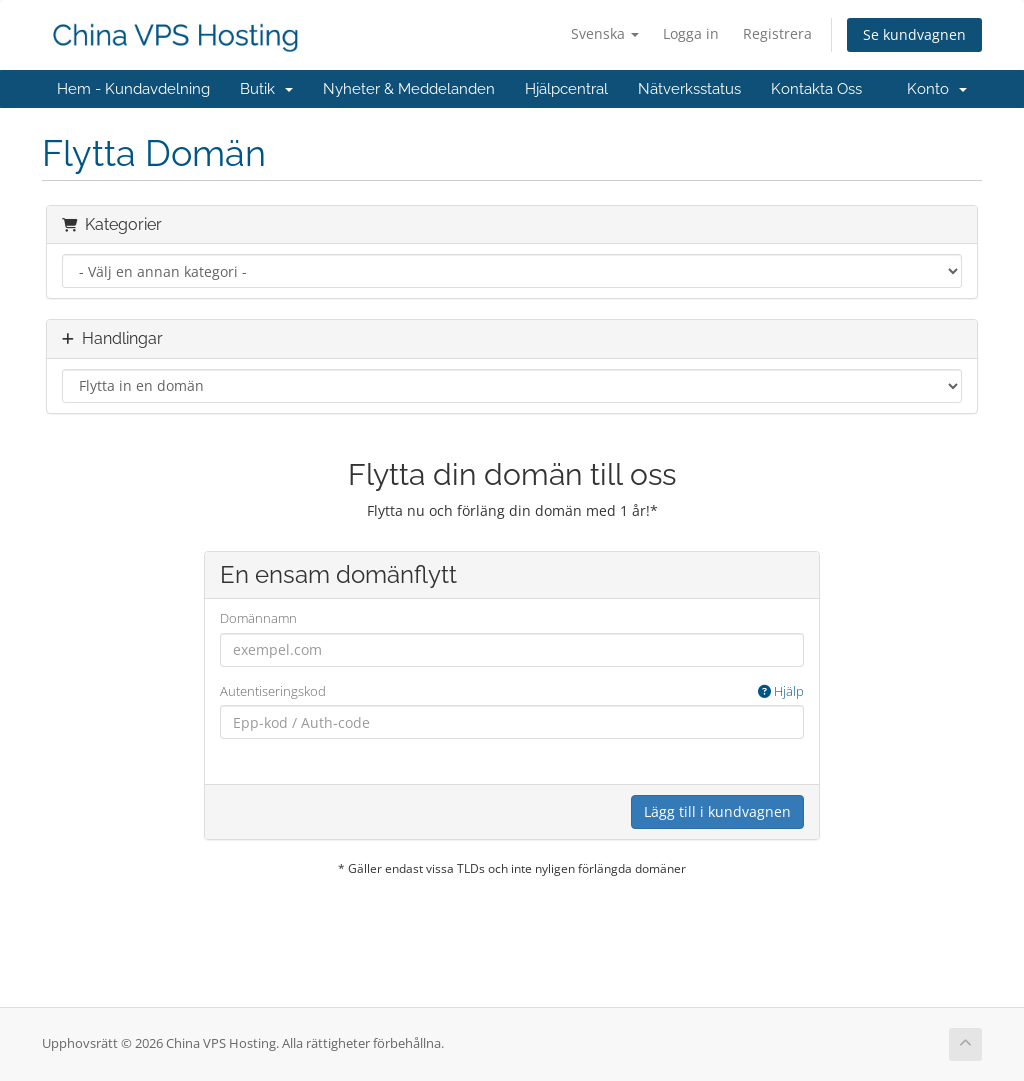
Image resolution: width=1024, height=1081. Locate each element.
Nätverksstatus (689, 89)
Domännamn (258, 618)
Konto (937, 89)
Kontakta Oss (816, 89)
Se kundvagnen (914, 34)
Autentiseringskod (512, 691)
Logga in (691, 33)
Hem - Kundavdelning (133, 89)
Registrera (777, 33)
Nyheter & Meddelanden (409, 89)
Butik (266, 89)
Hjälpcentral (566, 89)
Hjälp (781, 691)
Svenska (605, 33)
